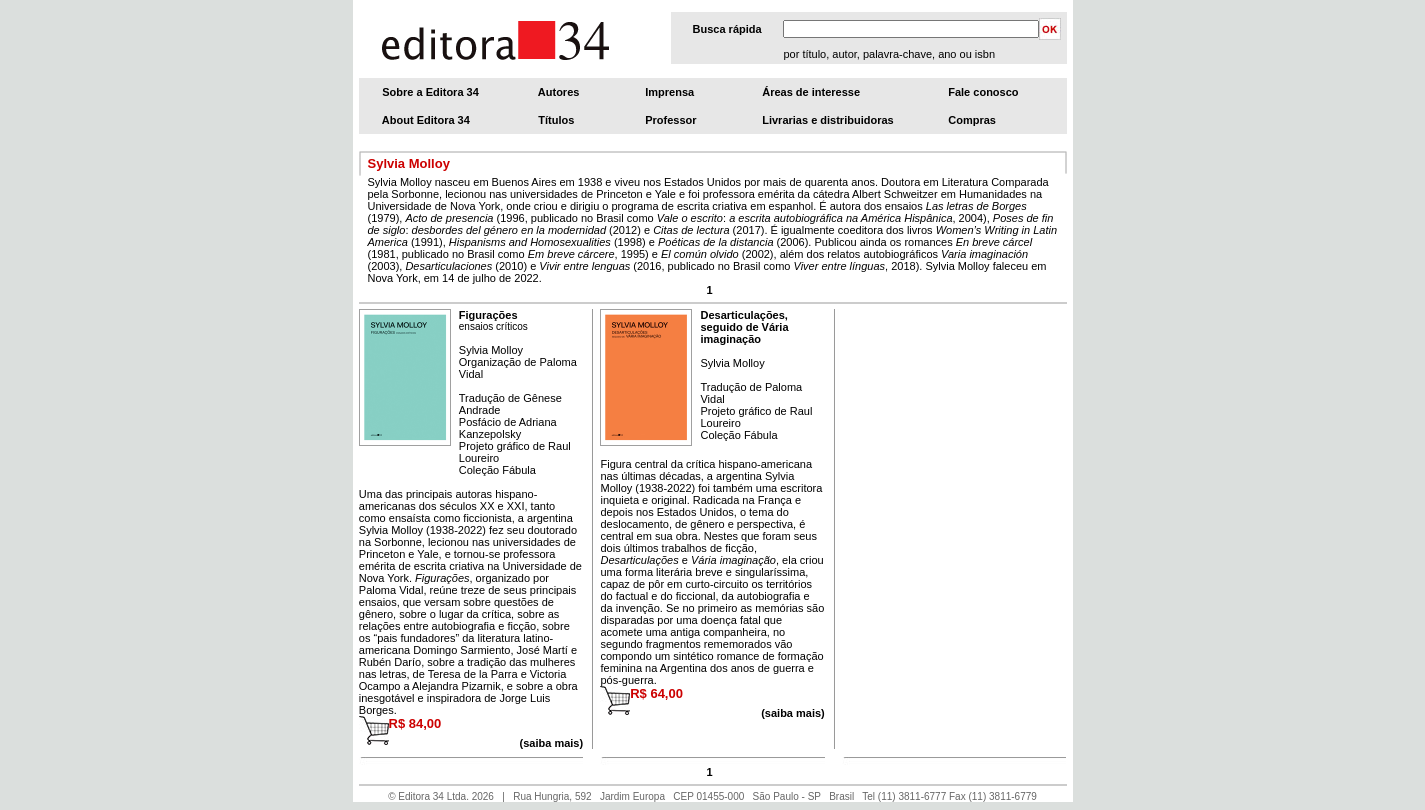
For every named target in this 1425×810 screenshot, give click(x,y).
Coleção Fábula (497, 470)
